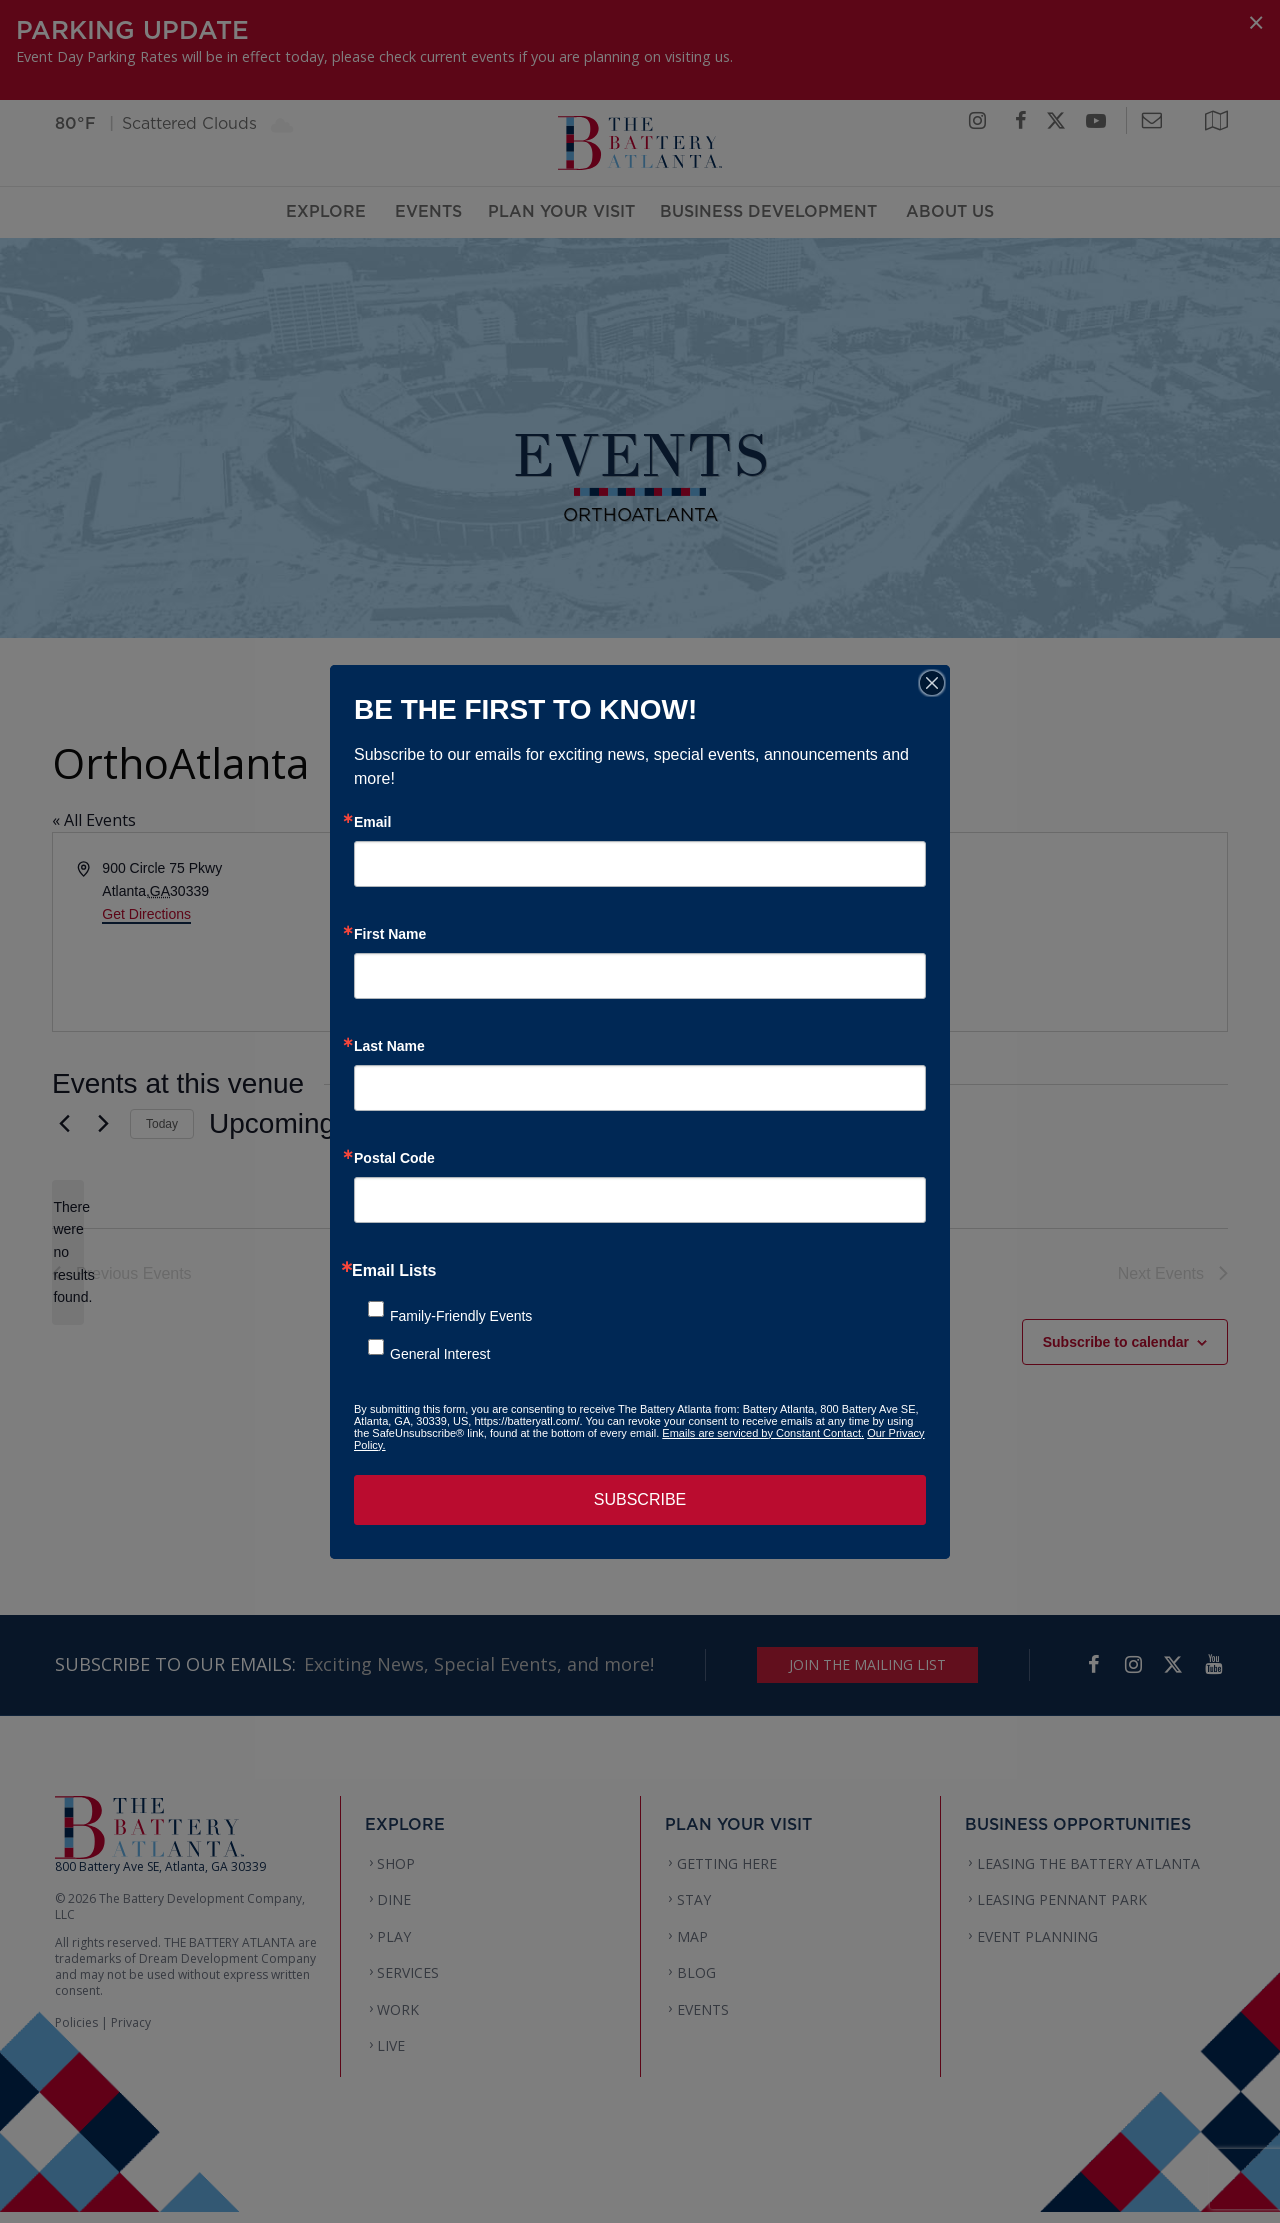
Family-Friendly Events (461, 1316)
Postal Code (394, 1158)
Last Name (389, 1046)
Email (372, 822)
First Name (390, 934)
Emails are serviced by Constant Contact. (763, 1433)
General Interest (440, 1354)
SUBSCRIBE (640, 1499)
